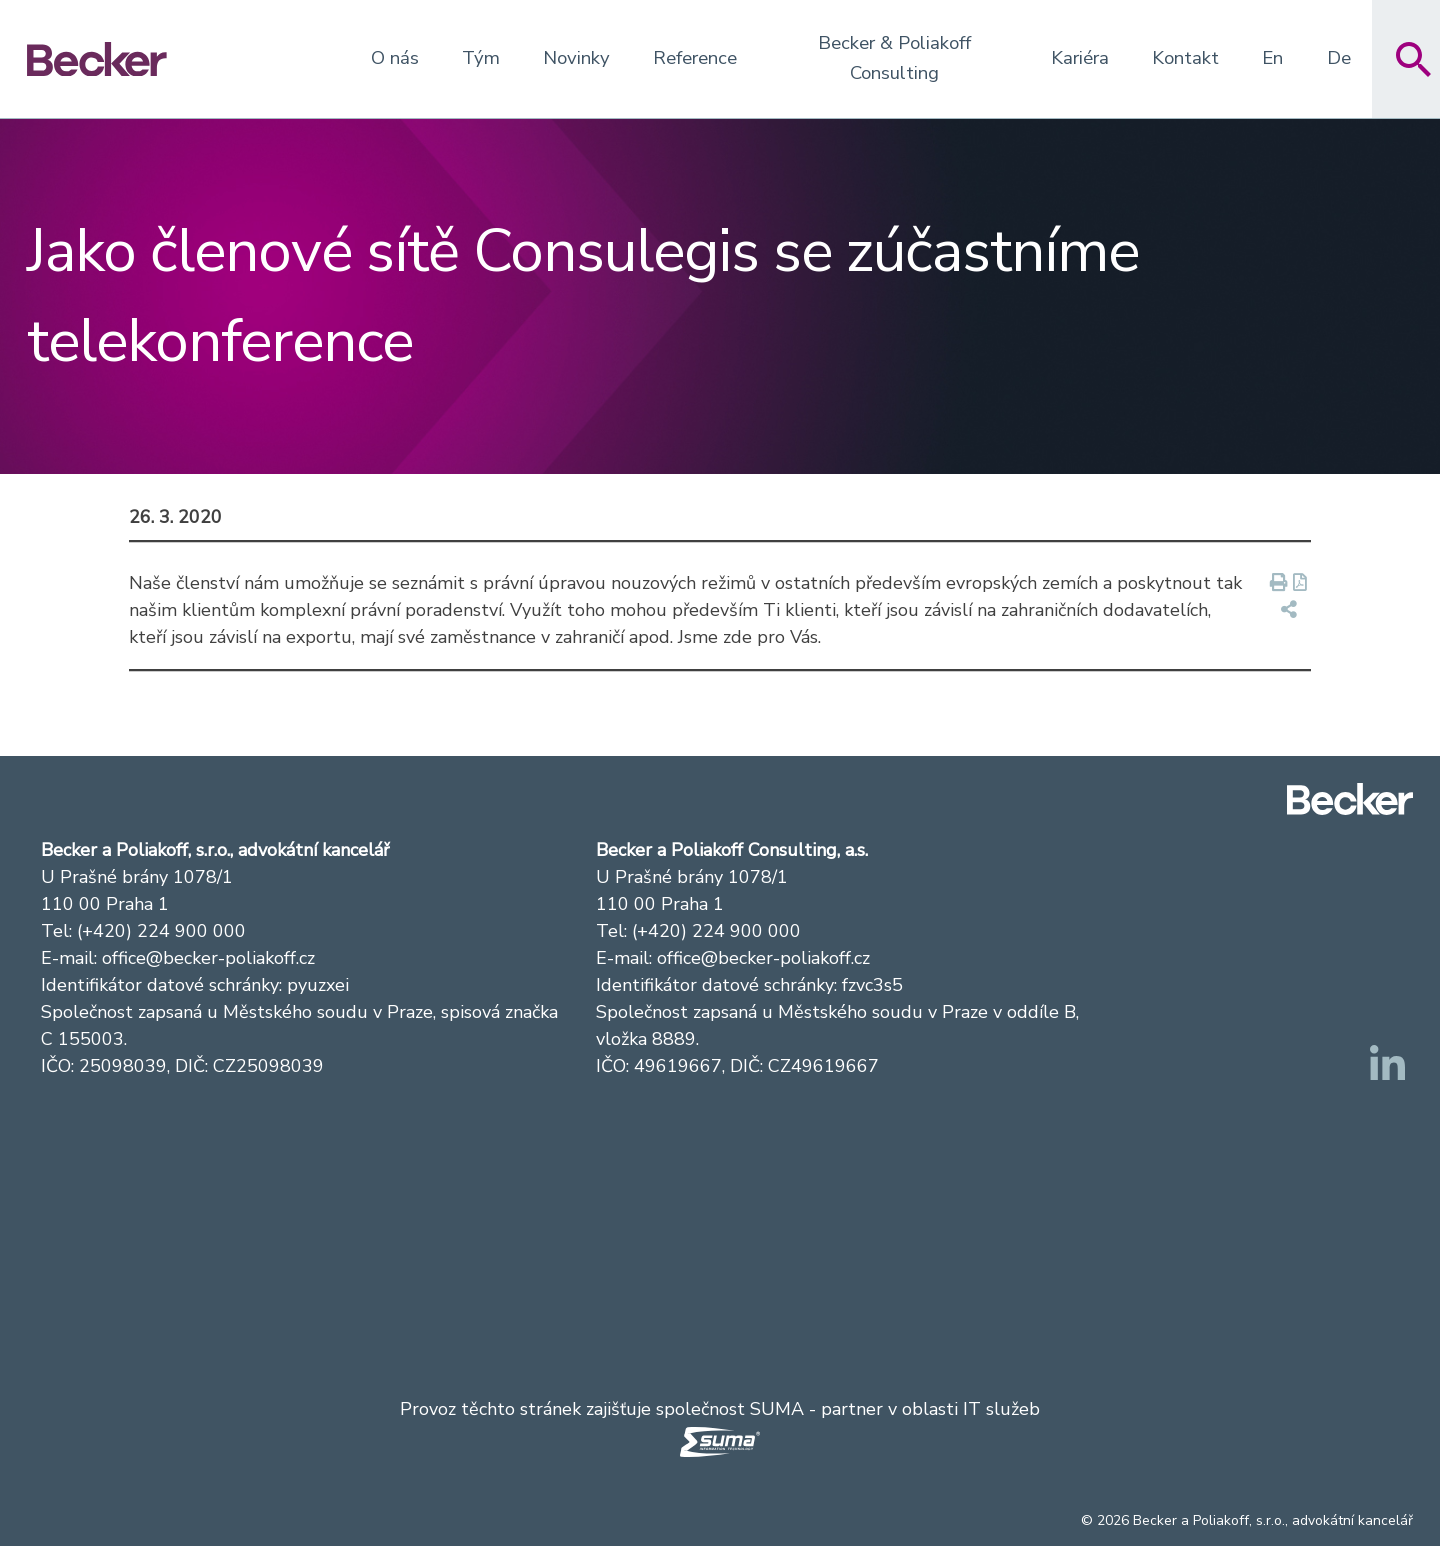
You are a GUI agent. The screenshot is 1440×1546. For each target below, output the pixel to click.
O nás (395, 58)
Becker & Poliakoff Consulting (894, 58)
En (1272, 58)
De (1339, 58)
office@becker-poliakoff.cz (208, 958)
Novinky (576, 58)
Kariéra (1080, 58)
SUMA (777, 1409)
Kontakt (1185, 58)
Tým (481, 58)
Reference (695, 58)
